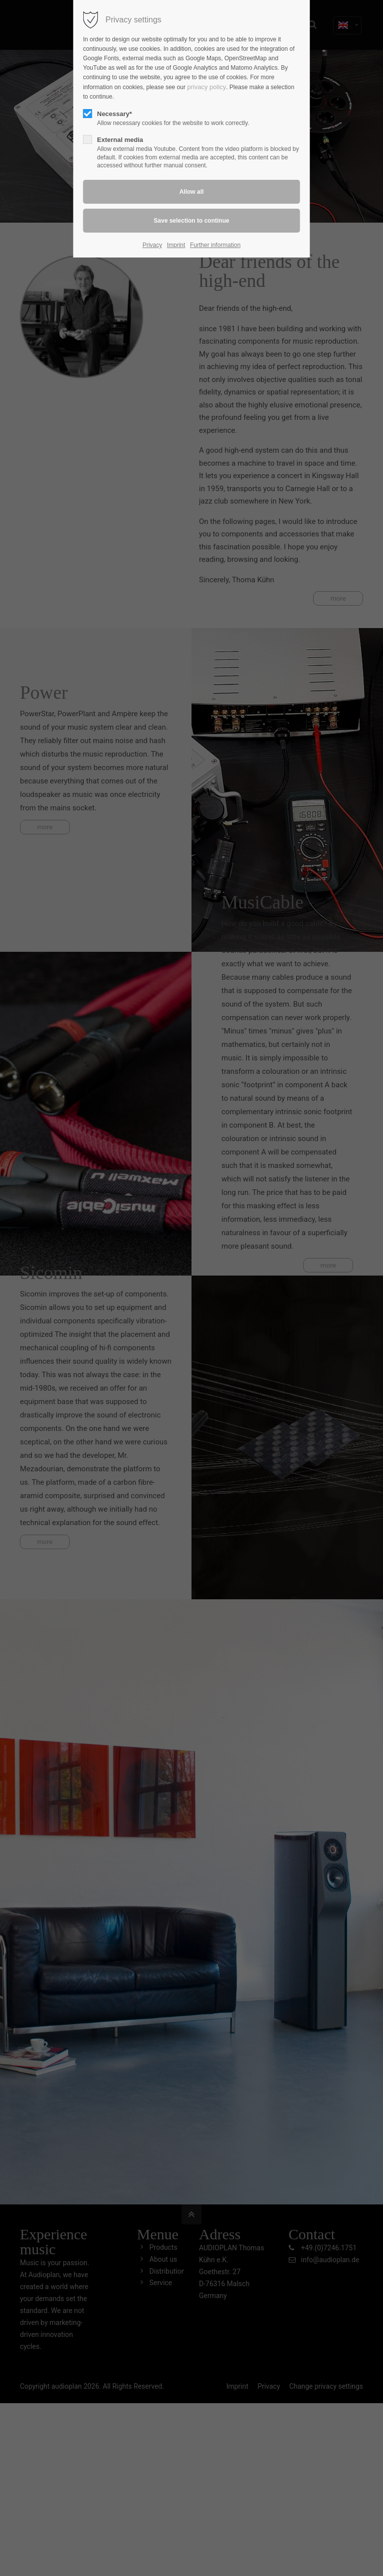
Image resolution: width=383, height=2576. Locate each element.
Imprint (176, 245)
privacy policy (206, 87)
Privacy (152, 245)
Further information (215, 245)
